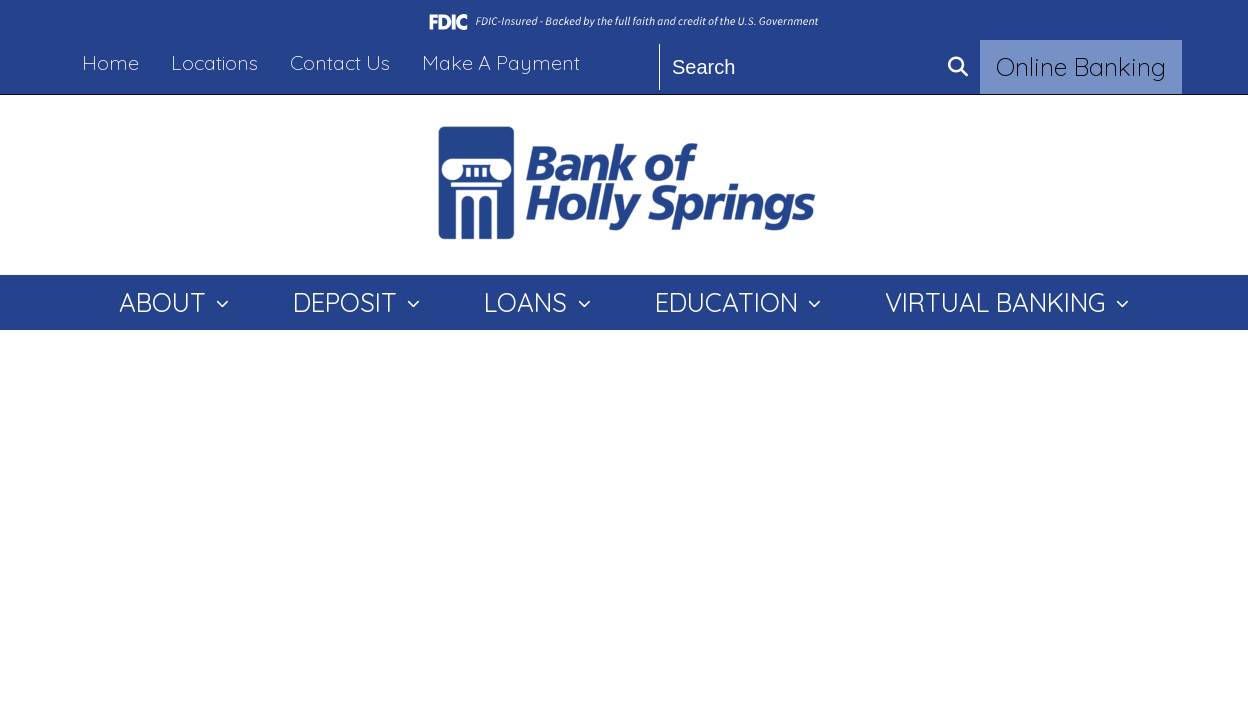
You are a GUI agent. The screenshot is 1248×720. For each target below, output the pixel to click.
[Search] (798, 67)
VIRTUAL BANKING (999, 302)
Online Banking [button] (1081, 66)
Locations (214, 62)
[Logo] (624, 184)
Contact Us (340, 62)
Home (110, 62)
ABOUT (166, 302)
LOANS (529, 302)
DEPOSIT (348, 302)
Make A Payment (501, 62)
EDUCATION (730, 302)
